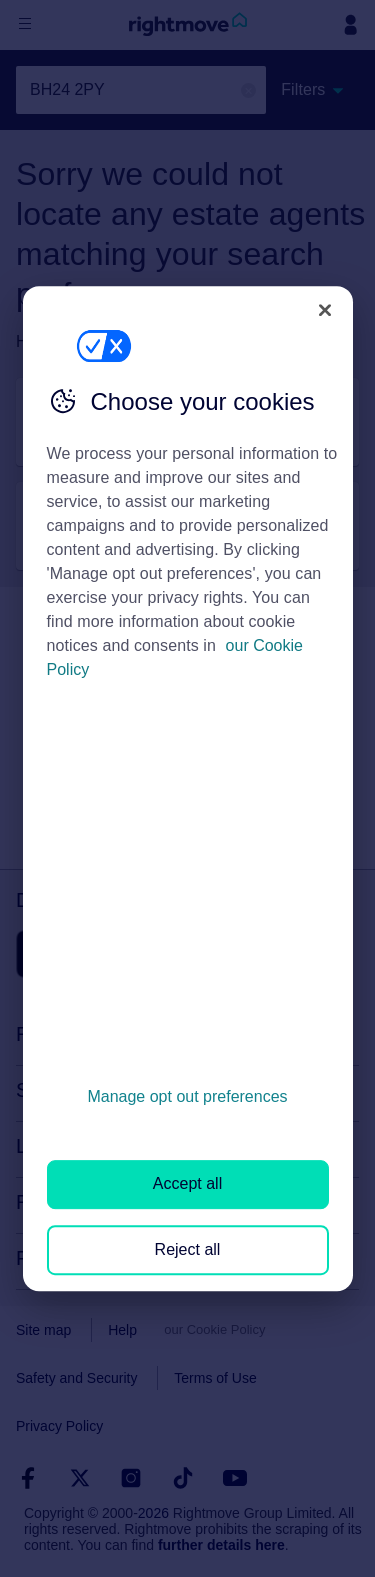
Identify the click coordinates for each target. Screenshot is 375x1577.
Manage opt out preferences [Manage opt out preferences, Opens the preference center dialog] (187, 1096)
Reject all (188, 1249)
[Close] (325, 310)
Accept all (187, 1184)
